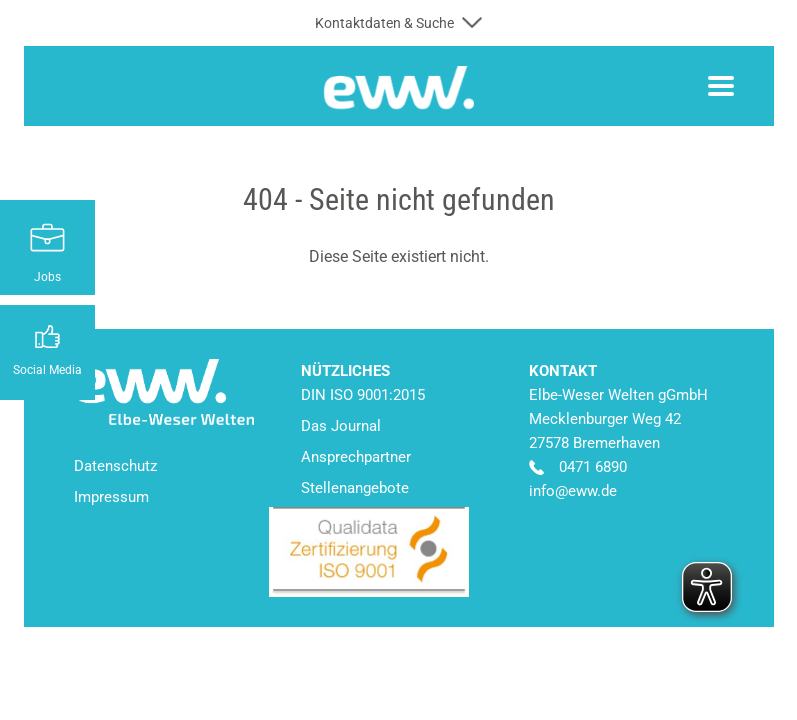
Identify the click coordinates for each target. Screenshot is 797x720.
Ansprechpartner (356, 457)
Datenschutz (115, 466)
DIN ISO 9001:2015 (363, 395)
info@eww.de (573, 491)
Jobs (47, 277)
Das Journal (341, 426)
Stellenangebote (355, 488)
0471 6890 (593, 467)
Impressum (111, 497)
